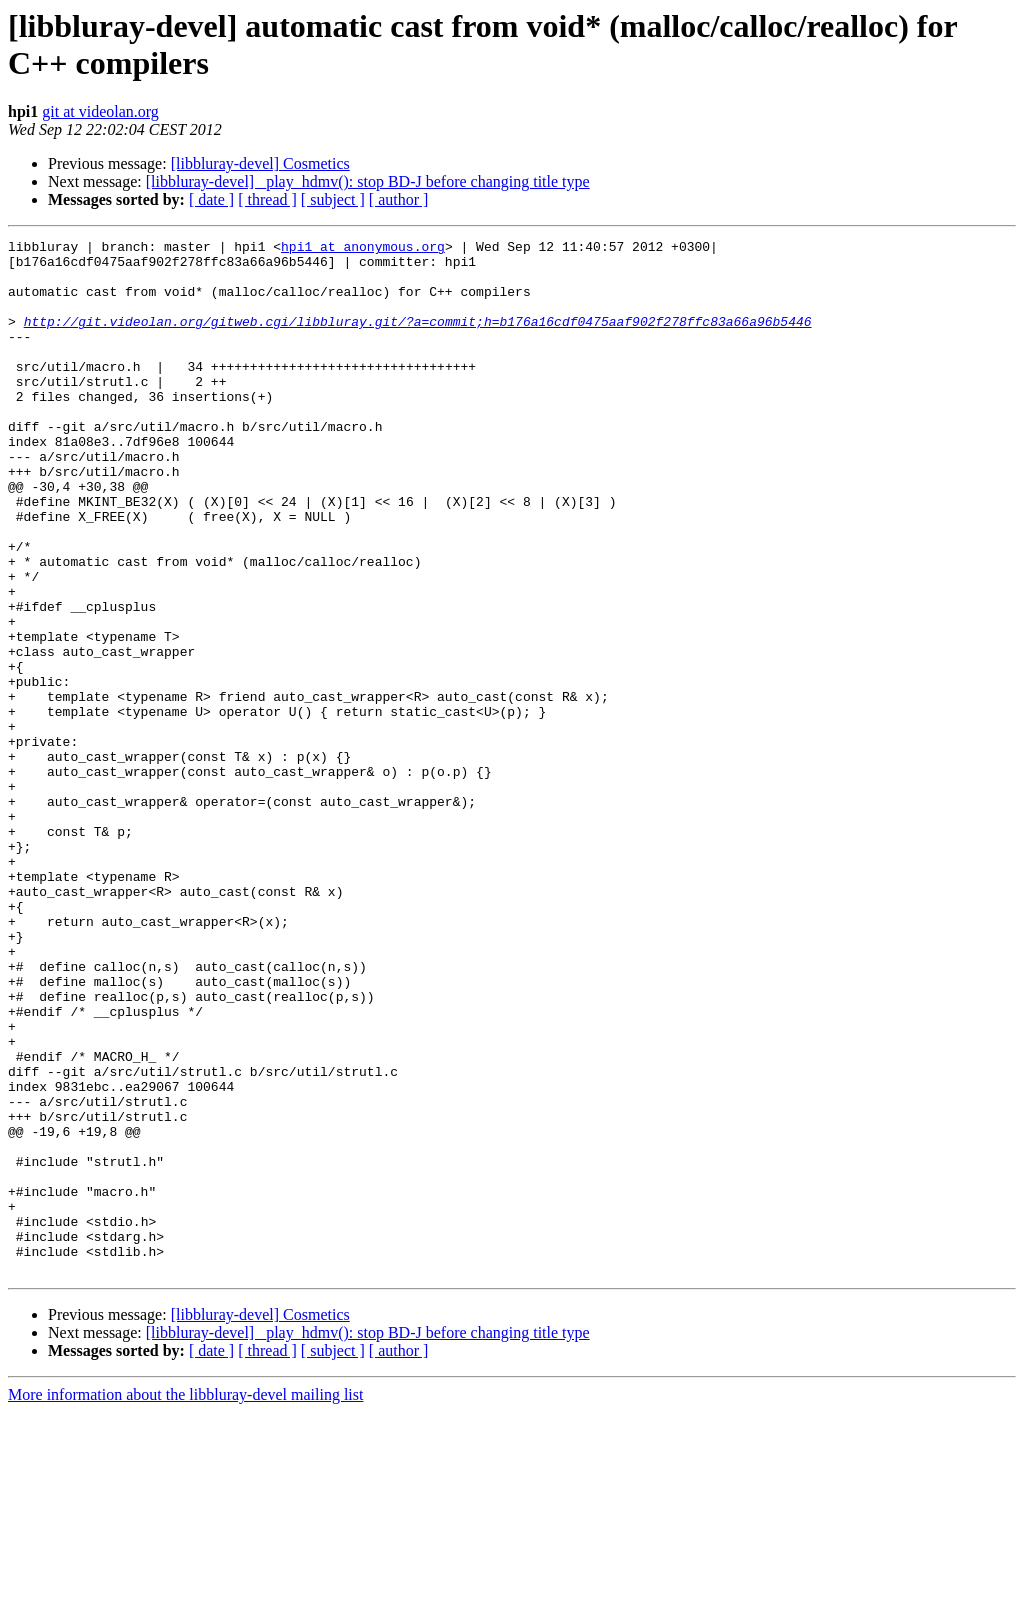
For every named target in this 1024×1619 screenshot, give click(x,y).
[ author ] (399, 199)
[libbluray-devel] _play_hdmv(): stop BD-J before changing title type (368, 181)
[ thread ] (267, 199)
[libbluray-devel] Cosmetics (260, 163)
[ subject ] (333, 199)
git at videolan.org (100, 111)
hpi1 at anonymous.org (363, 249)
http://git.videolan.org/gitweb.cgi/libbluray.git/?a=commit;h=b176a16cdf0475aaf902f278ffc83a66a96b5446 (418, 339)
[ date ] (211, 199)
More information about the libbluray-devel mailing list (185, 1601)
